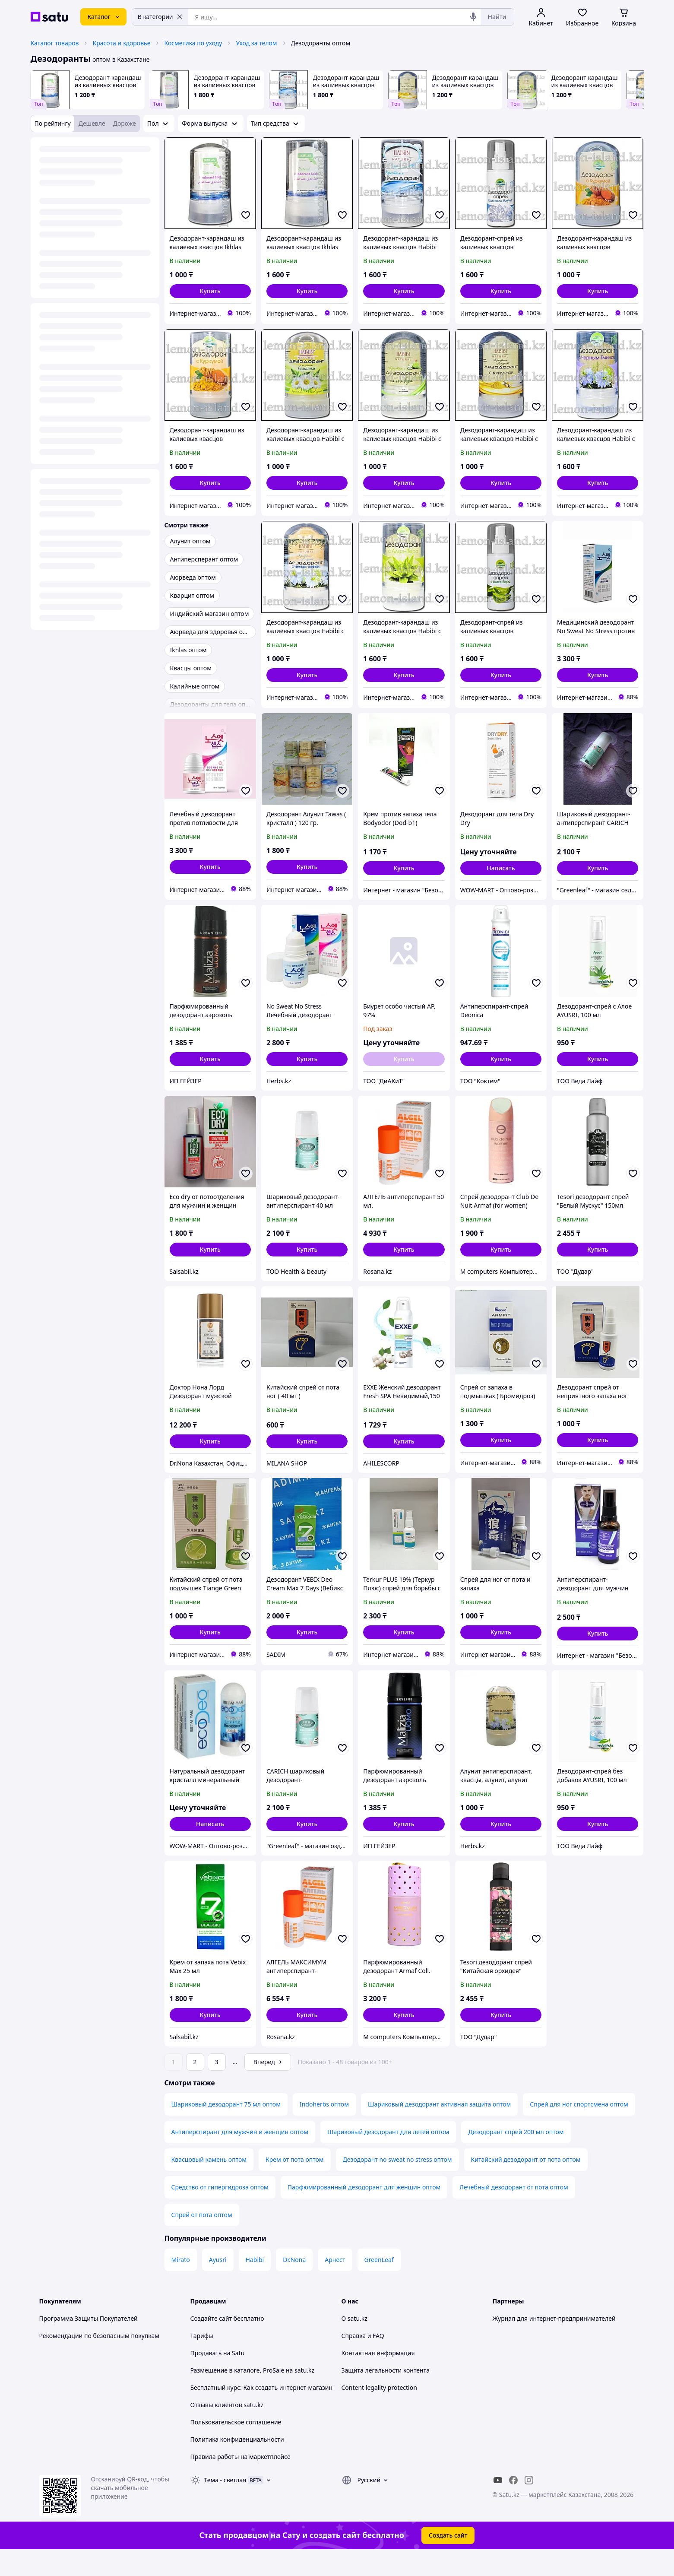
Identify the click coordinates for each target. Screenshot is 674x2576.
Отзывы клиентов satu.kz (227, 2429)
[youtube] (498, 2504)
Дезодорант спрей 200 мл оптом (515, 2156)
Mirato (180, 2284)
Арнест (335, 2284)
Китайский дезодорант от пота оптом (526, 2183)
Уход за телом (256, 43)
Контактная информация (378, 2377)
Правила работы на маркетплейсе (240, 2481)
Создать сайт (448, 2559)
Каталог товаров (55, 43)
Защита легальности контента (386, 2394)
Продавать (206, 2377)
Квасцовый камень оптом (209, 2183)
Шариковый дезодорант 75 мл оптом (226, 2128)
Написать (501, 868)
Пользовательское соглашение (236, 2446)
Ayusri (218, 2284)
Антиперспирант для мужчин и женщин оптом (239, 2156)
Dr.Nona (294, 2284)
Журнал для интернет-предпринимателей (554, 2342)
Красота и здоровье (121, 43)
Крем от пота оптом (295, 2183)
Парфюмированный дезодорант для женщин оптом (364, 2211)
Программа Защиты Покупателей (88, 2342)
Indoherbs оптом (324, 2128)
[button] (210, 291)
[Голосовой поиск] (473, 17)
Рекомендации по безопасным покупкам (99, 2360)
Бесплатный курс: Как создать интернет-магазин (261, 2412)
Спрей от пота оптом (201, 2239)
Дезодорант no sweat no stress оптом (397, 2183)
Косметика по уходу (193, 43)
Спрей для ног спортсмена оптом (579, 2128)
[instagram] (529, 2504)
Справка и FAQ (363, 2360)
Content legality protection (379, 2412)
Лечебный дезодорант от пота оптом (513, 2211)
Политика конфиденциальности (237, 2463)
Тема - (225, 2504)
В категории (160, 17)
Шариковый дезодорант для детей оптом (388, 2156)
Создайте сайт (211, 2342)
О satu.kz (354, 2342)
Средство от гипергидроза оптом (220, 2211)
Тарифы (201, 2360)
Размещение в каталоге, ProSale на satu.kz (252, 2394)
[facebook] (513, 2504)
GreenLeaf (379, 2284)
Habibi (255, 2284)
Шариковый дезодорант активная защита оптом (439, 2128)
